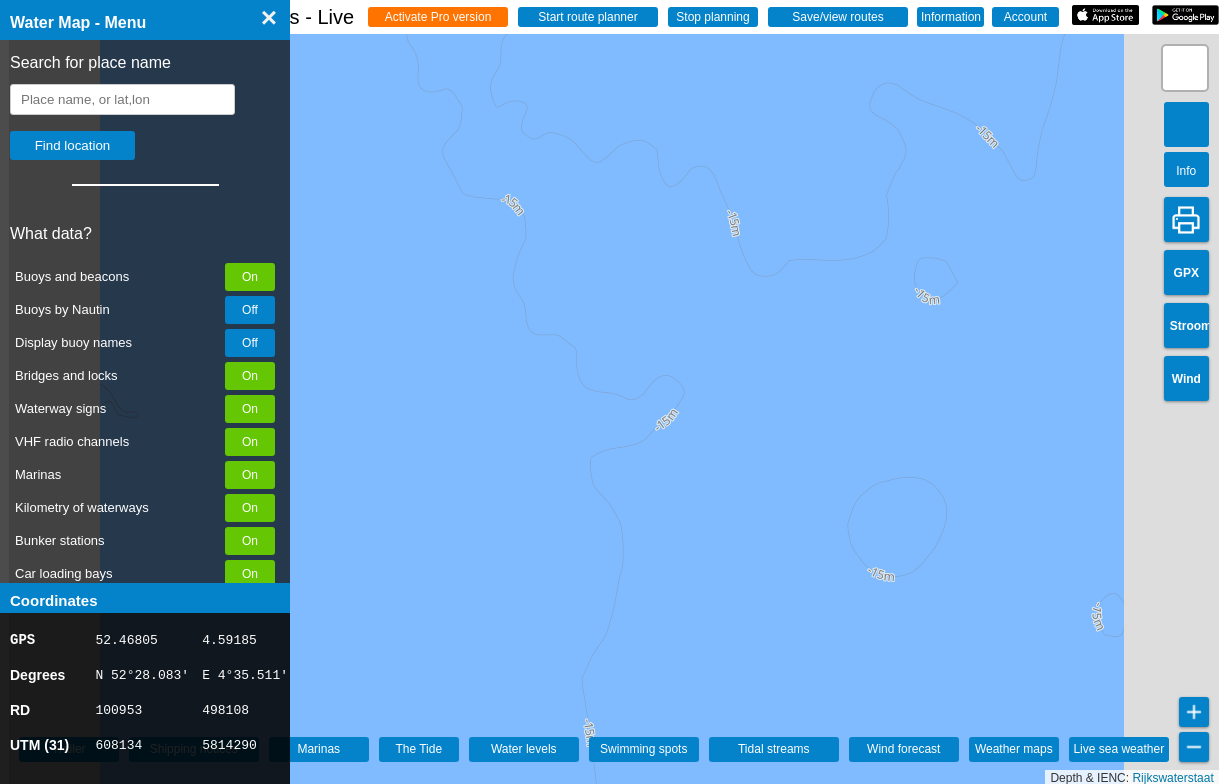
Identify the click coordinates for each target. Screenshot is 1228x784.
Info (1186, 171)
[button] (1185, 68)
